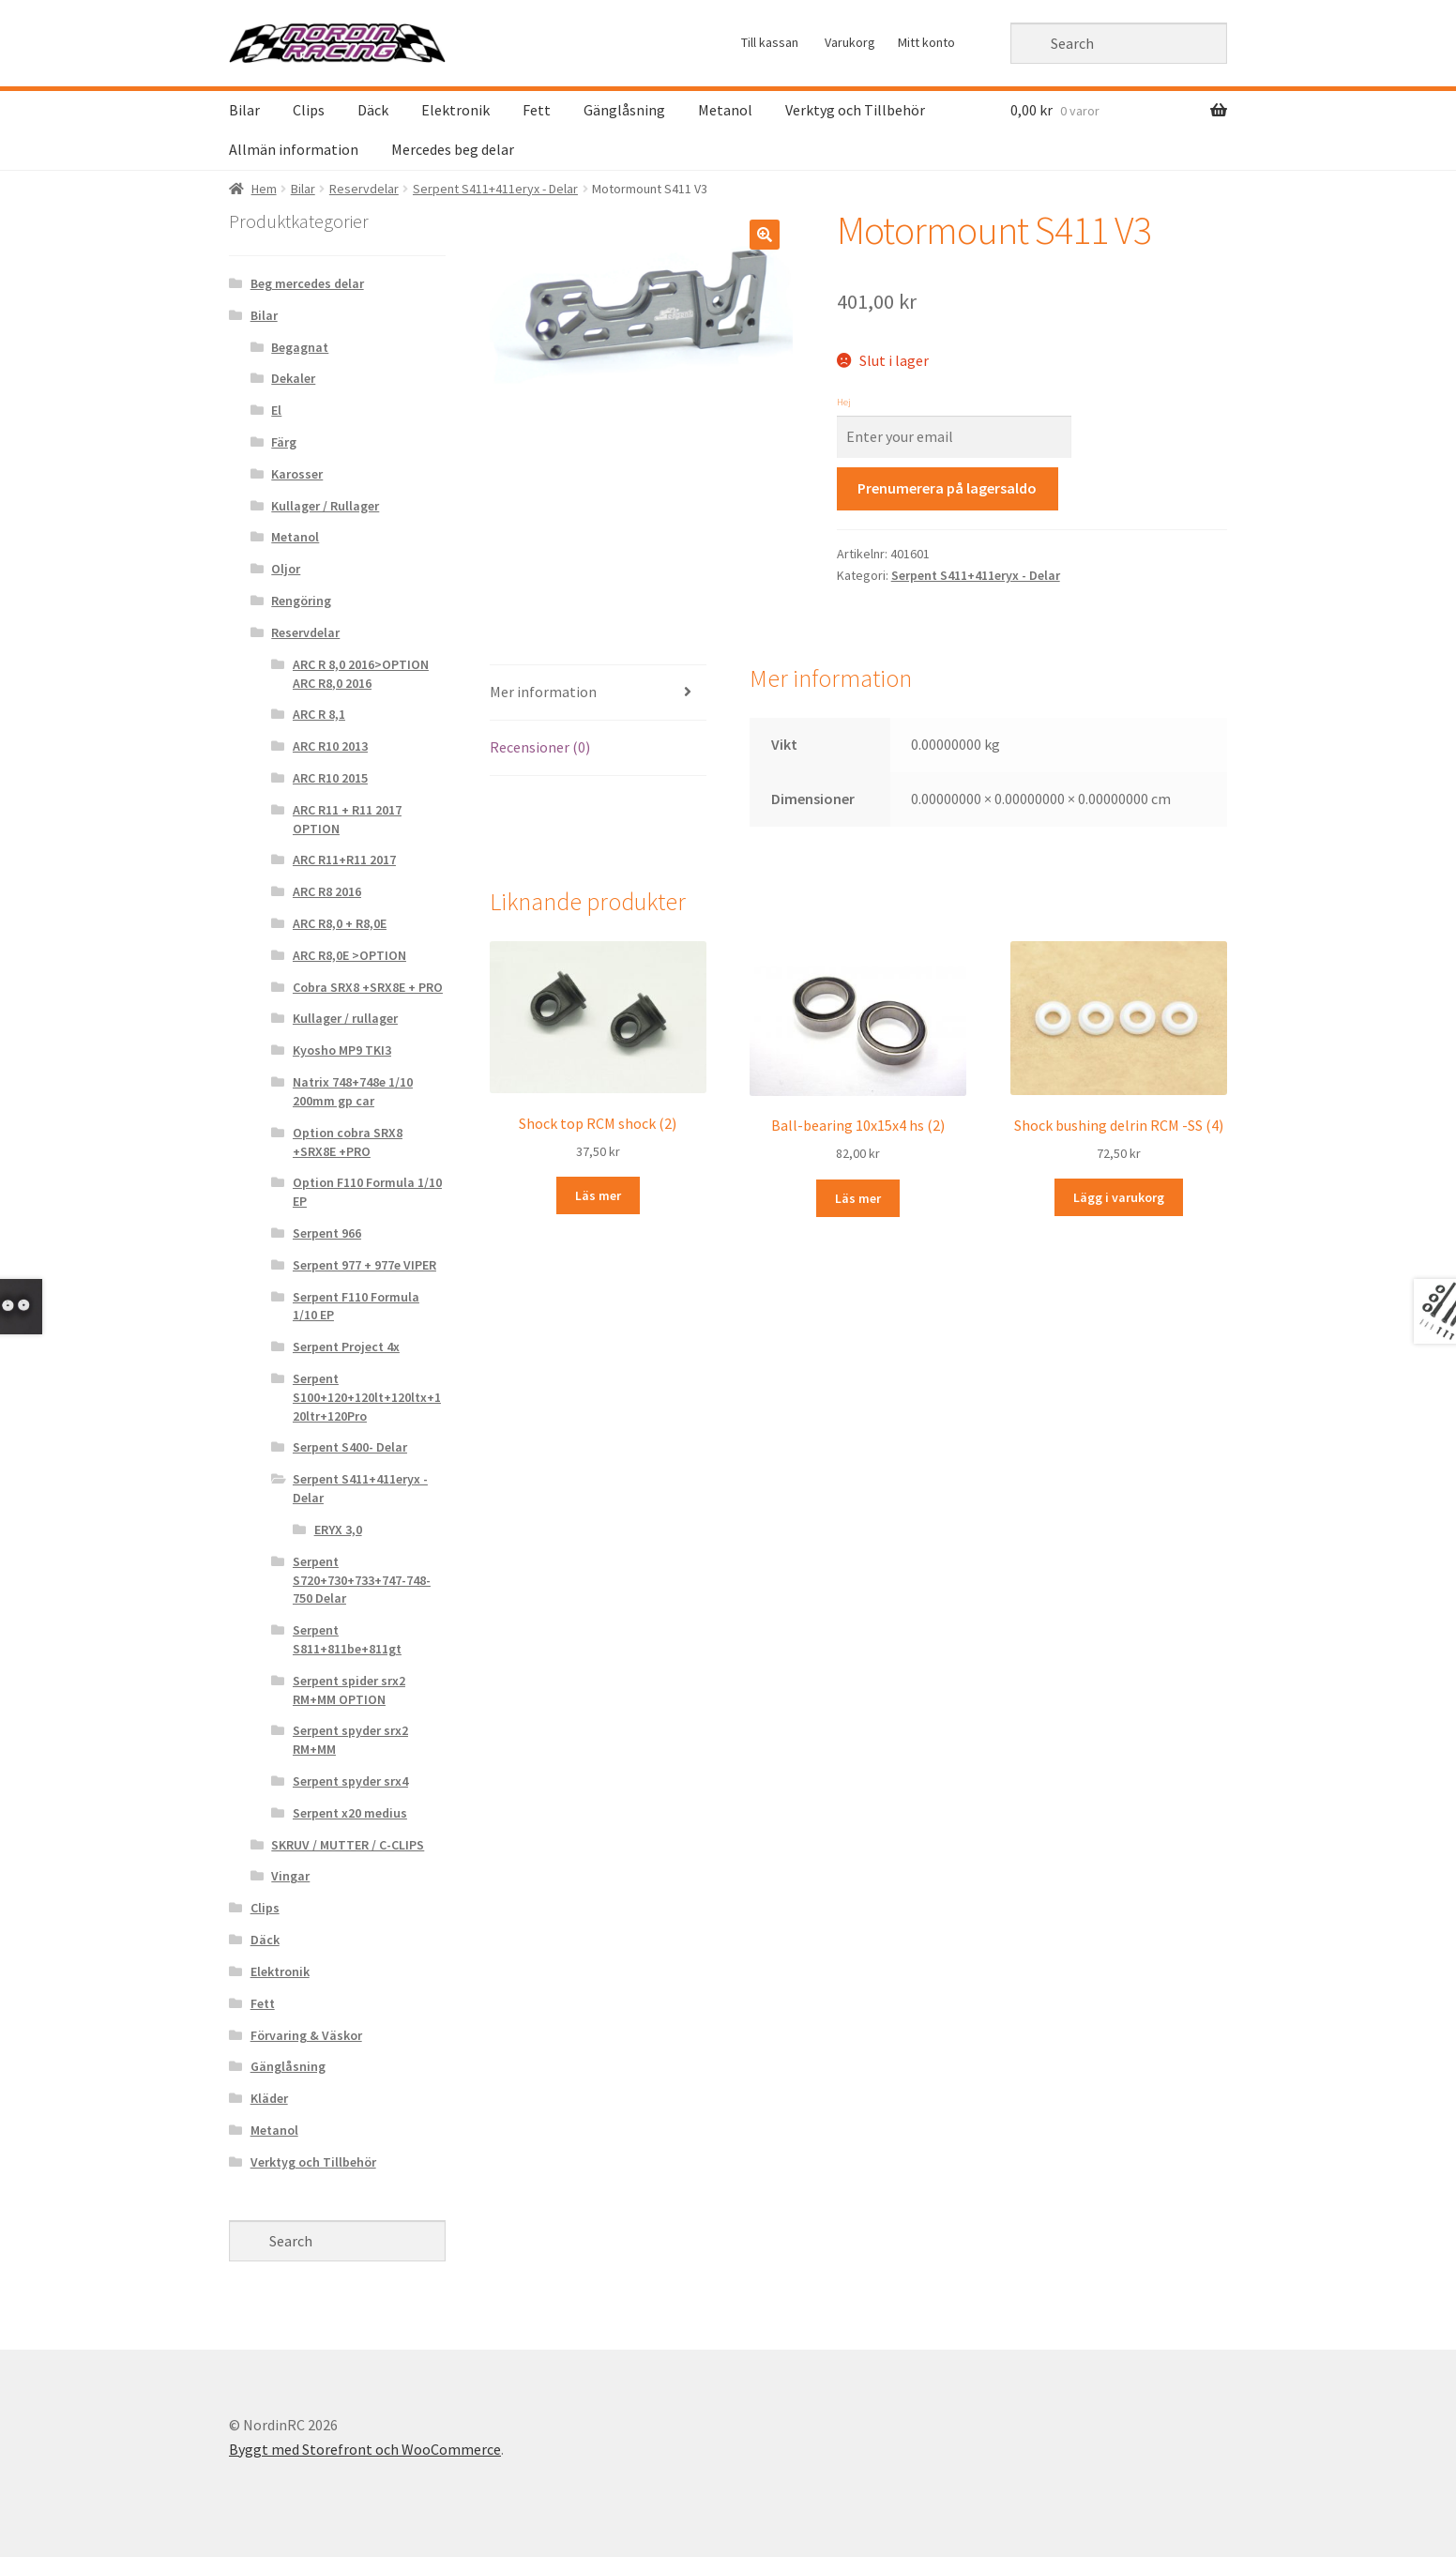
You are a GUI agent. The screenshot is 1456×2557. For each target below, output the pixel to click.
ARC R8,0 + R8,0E (340, 923)
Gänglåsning (624, 109)
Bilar (244, 109)
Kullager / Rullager (325, 505)
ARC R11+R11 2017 (344, 859)
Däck (372, 109)
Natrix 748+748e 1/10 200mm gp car (353, 1091)
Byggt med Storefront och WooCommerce (365, 2449)
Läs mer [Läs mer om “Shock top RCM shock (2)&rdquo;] (598, 1195)
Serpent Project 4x (346, 1346)
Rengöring (301, 600)
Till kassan (769, 42)
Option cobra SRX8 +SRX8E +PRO (347, 1142)
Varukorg (850, 42)
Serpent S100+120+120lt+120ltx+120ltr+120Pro (367, 1397)
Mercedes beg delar (452, 149)
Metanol (725, 109)
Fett (537, 109)
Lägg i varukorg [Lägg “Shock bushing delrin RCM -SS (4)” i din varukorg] (1118, 1197)
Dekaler (293, 378)
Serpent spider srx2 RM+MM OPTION (349, 1690)
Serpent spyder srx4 (350, 1781)
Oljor (285, 568)
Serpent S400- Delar (350, 1446)
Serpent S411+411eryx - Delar (495, 188)
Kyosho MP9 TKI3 (342, 1050)
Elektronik (455, 109)
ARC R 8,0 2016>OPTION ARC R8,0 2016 (361, 674)
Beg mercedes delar (307, 283)
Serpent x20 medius (350, 1812)
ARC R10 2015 (330, 777)
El (276, 410)
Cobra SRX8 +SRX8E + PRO (368, 987)
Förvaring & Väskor (306, 2035)
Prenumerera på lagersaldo (947, 488)
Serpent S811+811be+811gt (347, 1639)
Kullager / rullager (345, 1018)
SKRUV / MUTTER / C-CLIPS (347, 1844)
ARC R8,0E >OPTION (349, 955)
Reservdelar (364, 188)
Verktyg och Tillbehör (855, 109)
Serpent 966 (327, 1233)
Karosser (297, 473)
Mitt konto (926, 42)
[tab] (598, 693)
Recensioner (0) (540, 747)
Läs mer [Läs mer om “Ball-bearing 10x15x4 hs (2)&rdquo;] (858, 1198)
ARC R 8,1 (319, 714)
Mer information (543, 691)
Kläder (269, 2098)
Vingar (290, 1875)
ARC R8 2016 (327, 891)
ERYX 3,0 (338, 1529)
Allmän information (293, 149)
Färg (283, 442)
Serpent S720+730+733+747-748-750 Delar (362, 1580)
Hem (264, 188)
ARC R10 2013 (330, 746)
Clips (309, 109)
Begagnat (299, 347)
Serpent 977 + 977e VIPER (364, 1264)
